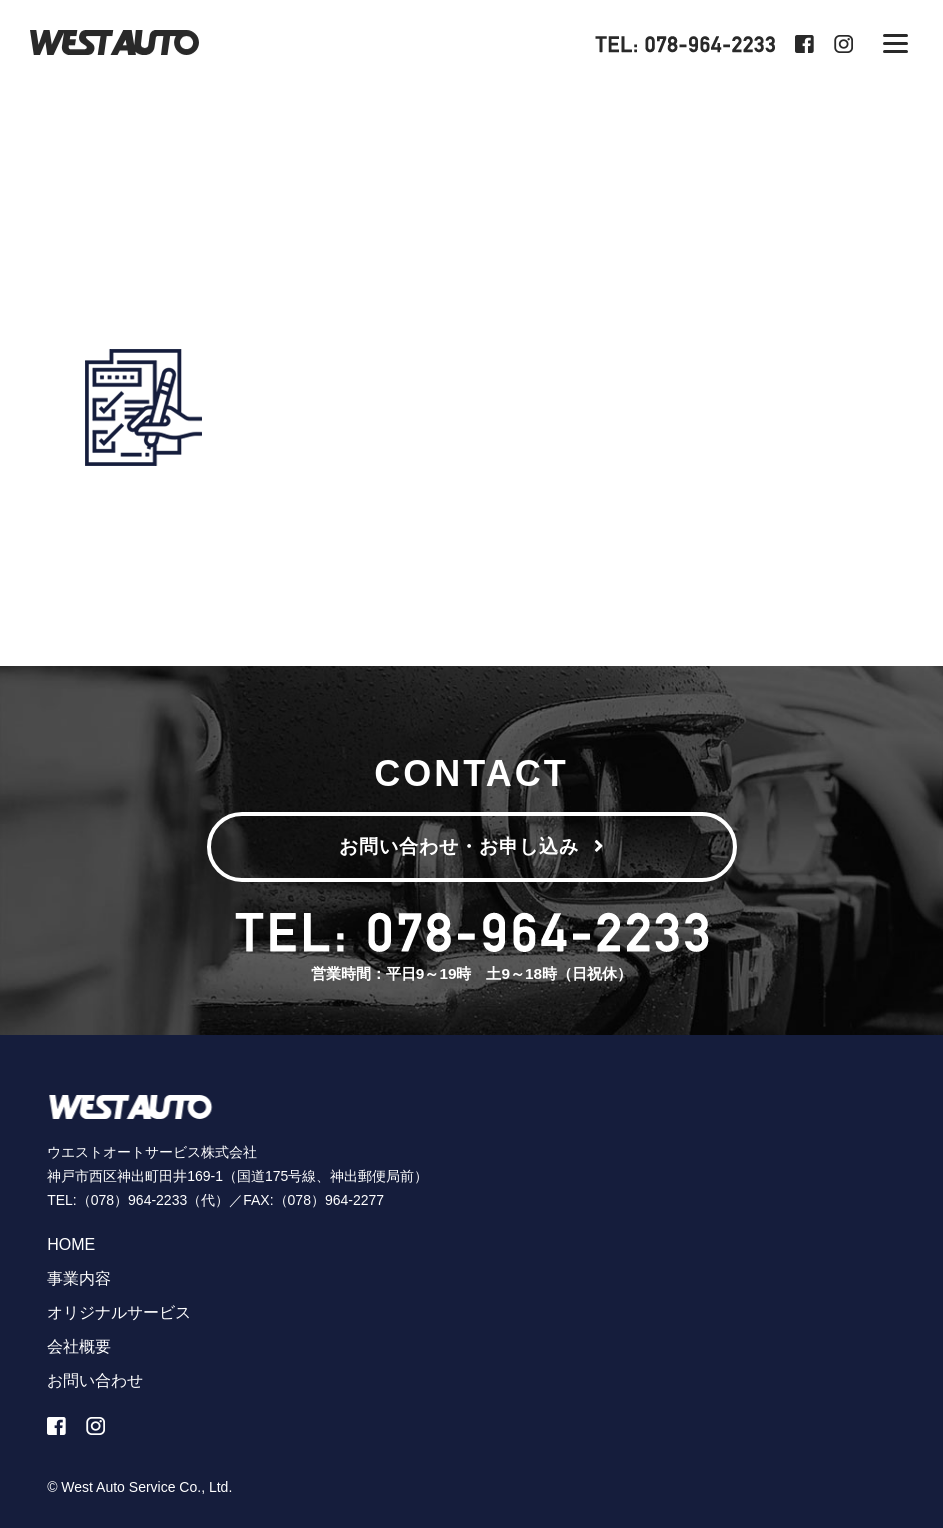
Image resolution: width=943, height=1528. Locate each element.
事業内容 (79, 1278)
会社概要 (79, 1346)
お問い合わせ (95, 1380)
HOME (71, 1244)
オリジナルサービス (119, 1312)
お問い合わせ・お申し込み (471, 846)
